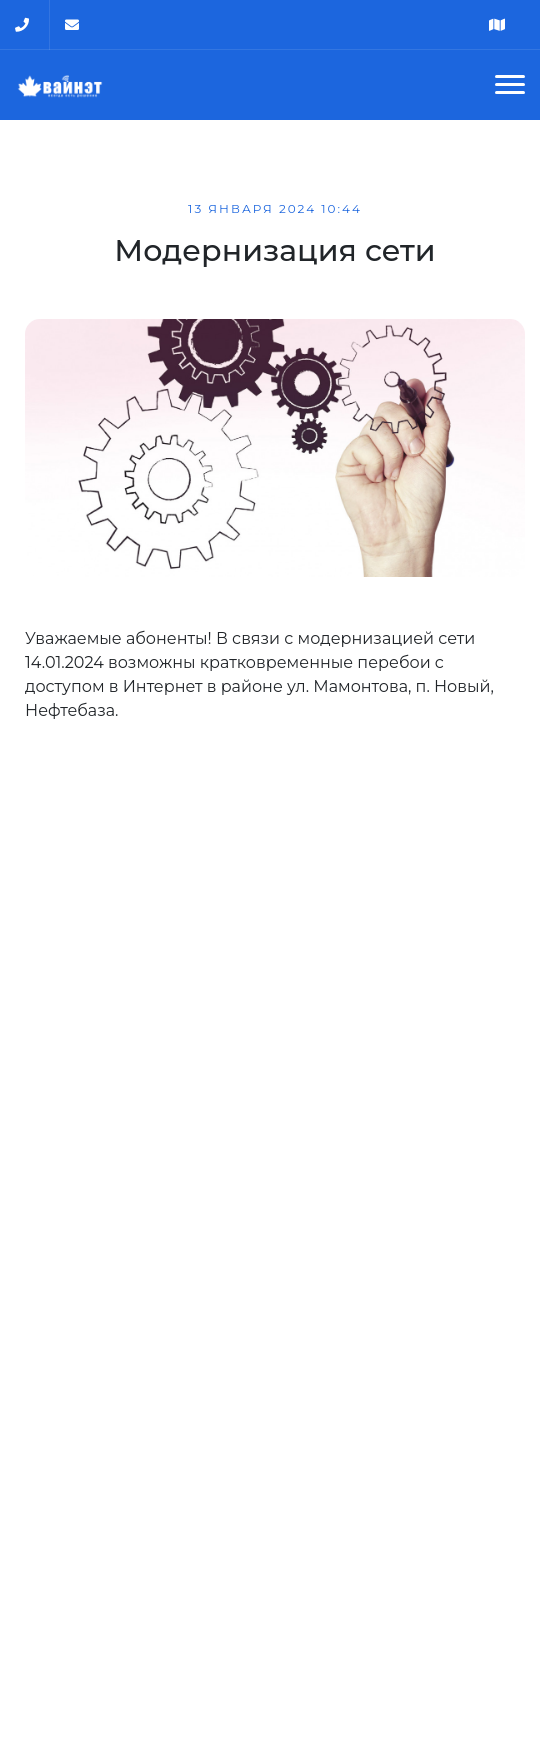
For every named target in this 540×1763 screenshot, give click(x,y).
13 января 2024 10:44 (275, 208)
